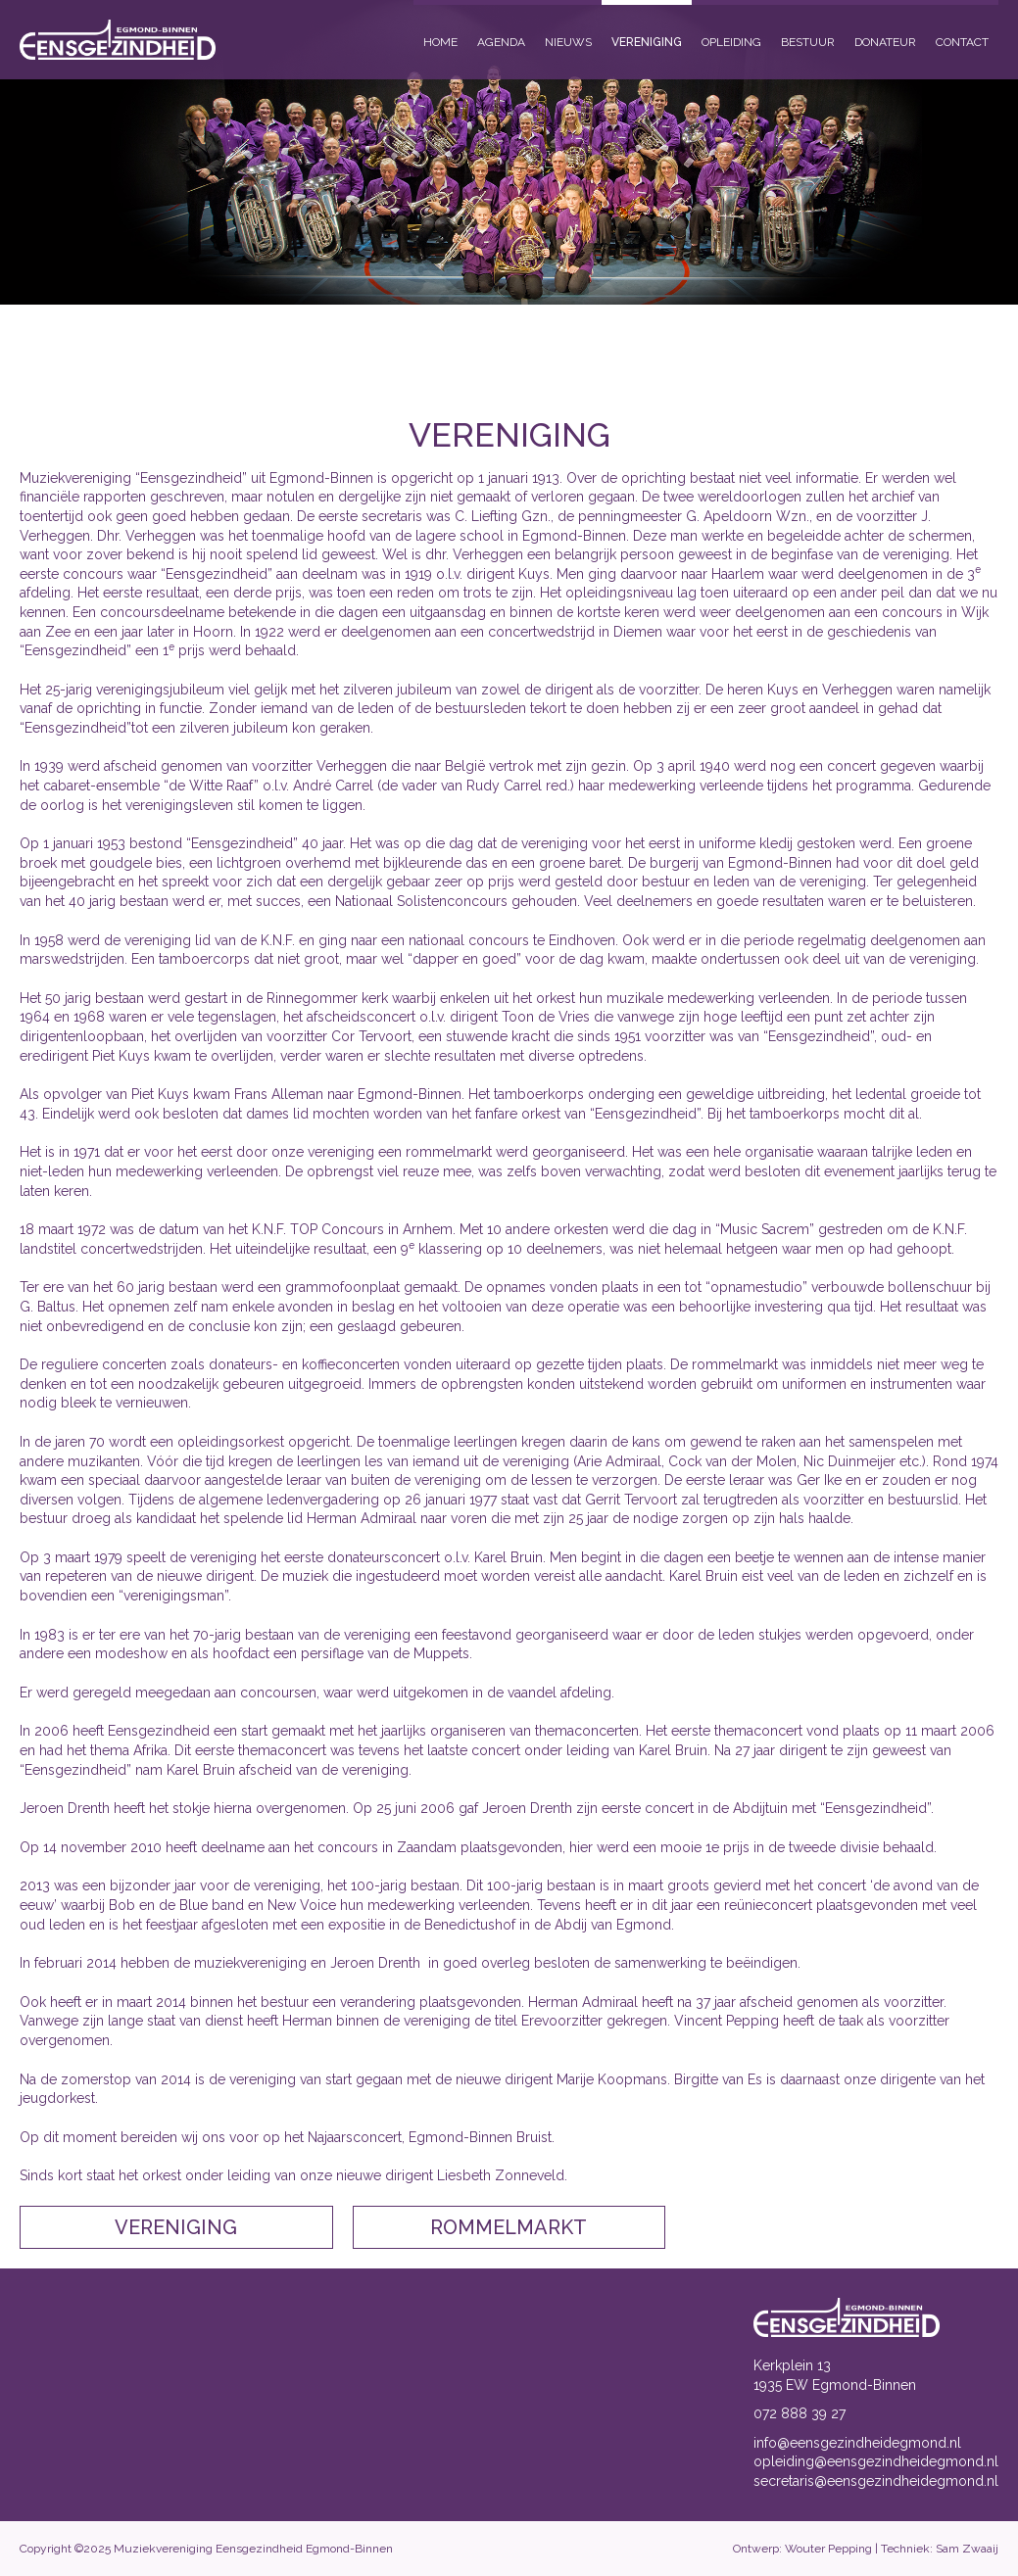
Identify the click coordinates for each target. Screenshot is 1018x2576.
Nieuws (568, 42)
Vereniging (646, 42)
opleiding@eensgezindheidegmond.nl (875, 2461)
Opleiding (731, 42)
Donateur (885, 42)
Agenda (501, 42)
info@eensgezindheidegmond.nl (857, 2443)
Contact (962, 42)
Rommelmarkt (508, 2227)
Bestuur (808, 42)
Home (440, 42)
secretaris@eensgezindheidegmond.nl (875, 2481)
